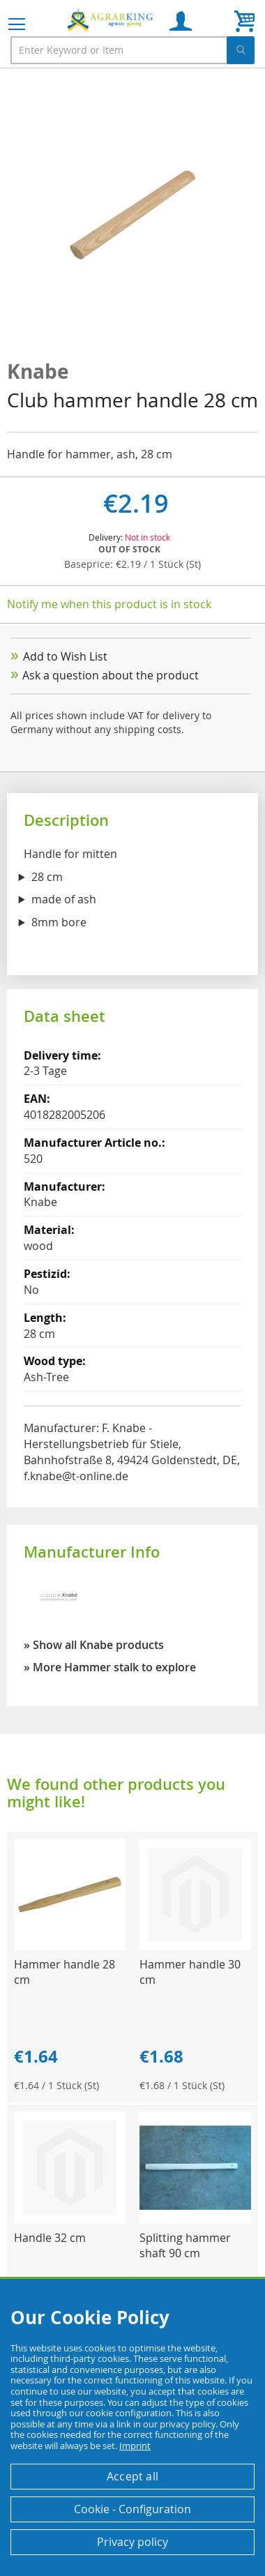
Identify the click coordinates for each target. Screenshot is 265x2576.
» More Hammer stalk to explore (110, 1667)
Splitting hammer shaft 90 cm (185, 2245)
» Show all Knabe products (94, 1644)
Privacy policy (132, 2541)
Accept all (132, 2476)
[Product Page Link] (70, 1946)
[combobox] (132, 50)
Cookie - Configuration (132, 2509)
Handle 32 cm (50, 2237)
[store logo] (111, 19)
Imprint (135, 2445)
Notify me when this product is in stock (109, 604)
